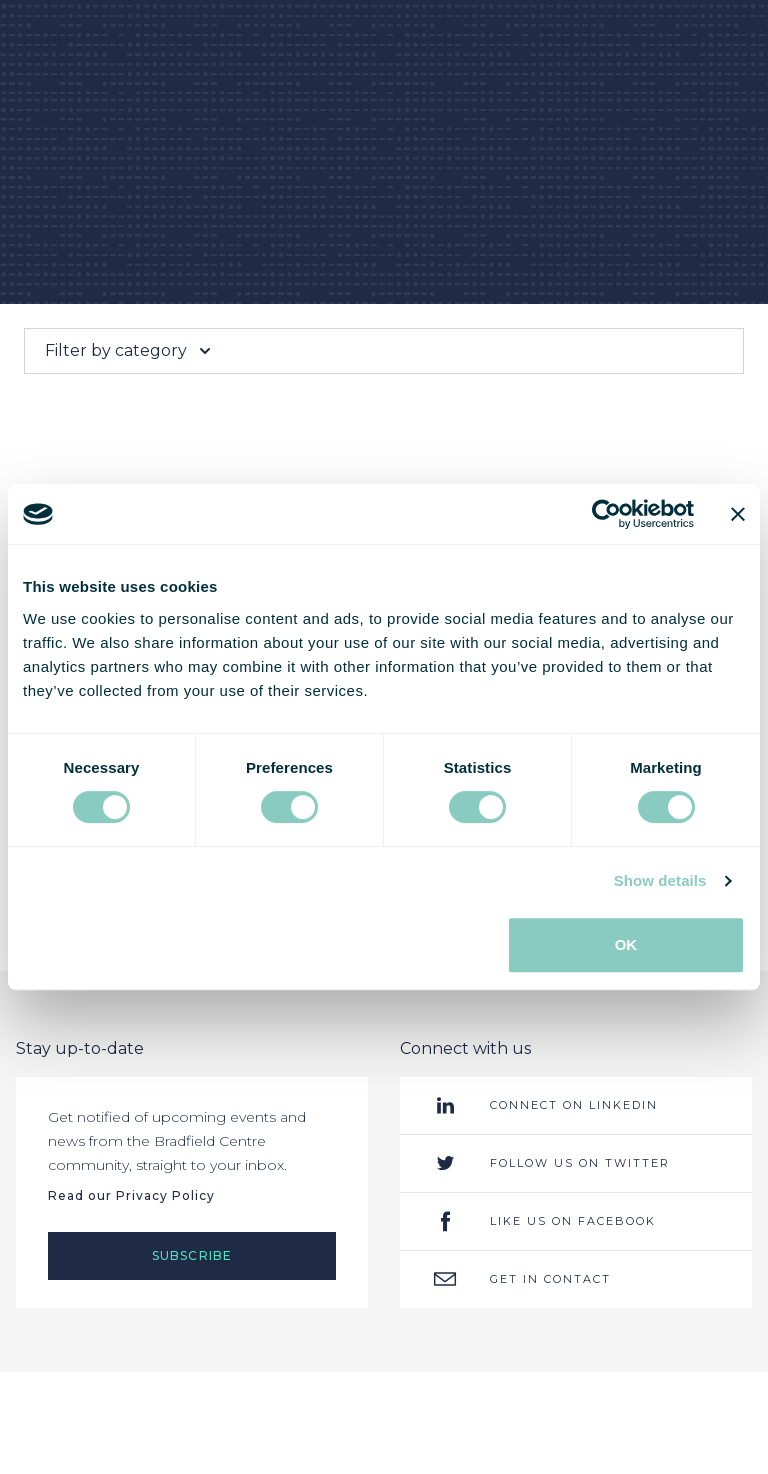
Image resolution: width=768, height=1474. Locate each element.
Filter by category (130, 351)
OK (626, 944)
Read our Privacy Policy (131, 1195)
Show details (660, 880)
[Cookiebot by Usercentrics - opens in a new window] (606, 514)
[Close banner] (738, 514)
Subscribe (192, 1255)
